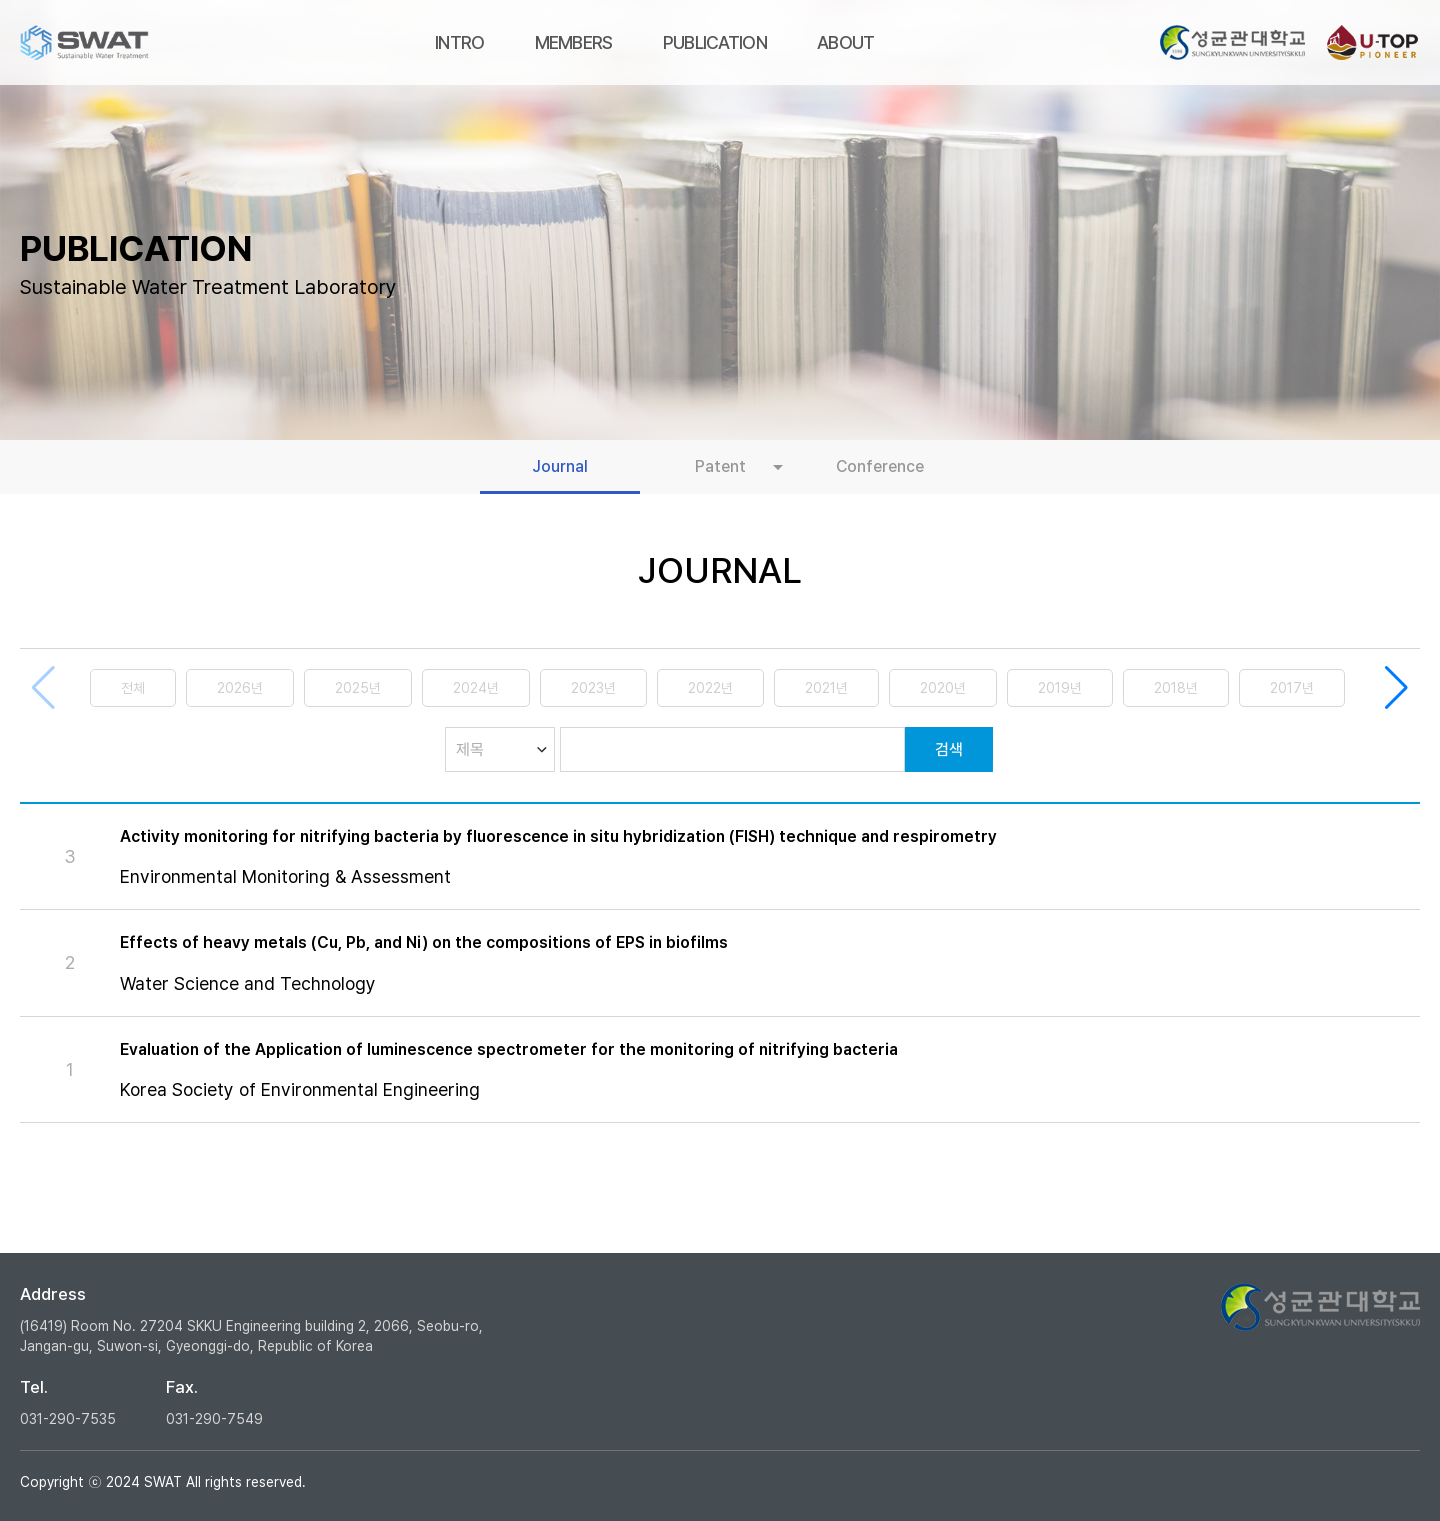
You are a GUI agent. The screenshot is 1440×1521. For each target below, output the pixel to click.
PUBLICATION (715, 42)
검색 (949, 749)
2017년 (1292, 688)
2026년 (240, 688)
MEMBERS (574, 42)
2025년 (358, 688)
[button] (1396, 688)
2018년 (1176, 688)
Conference (880, 466)
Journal (560, 466)
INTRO (460, 42)
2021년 (826, 688)
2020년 (943, 688)
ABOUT (846, 42)
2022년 (710, 688)
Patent (720, 466)
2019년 (1060, 688)
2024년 (476, 688)
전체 (133, 688)
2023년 (593, 688)
